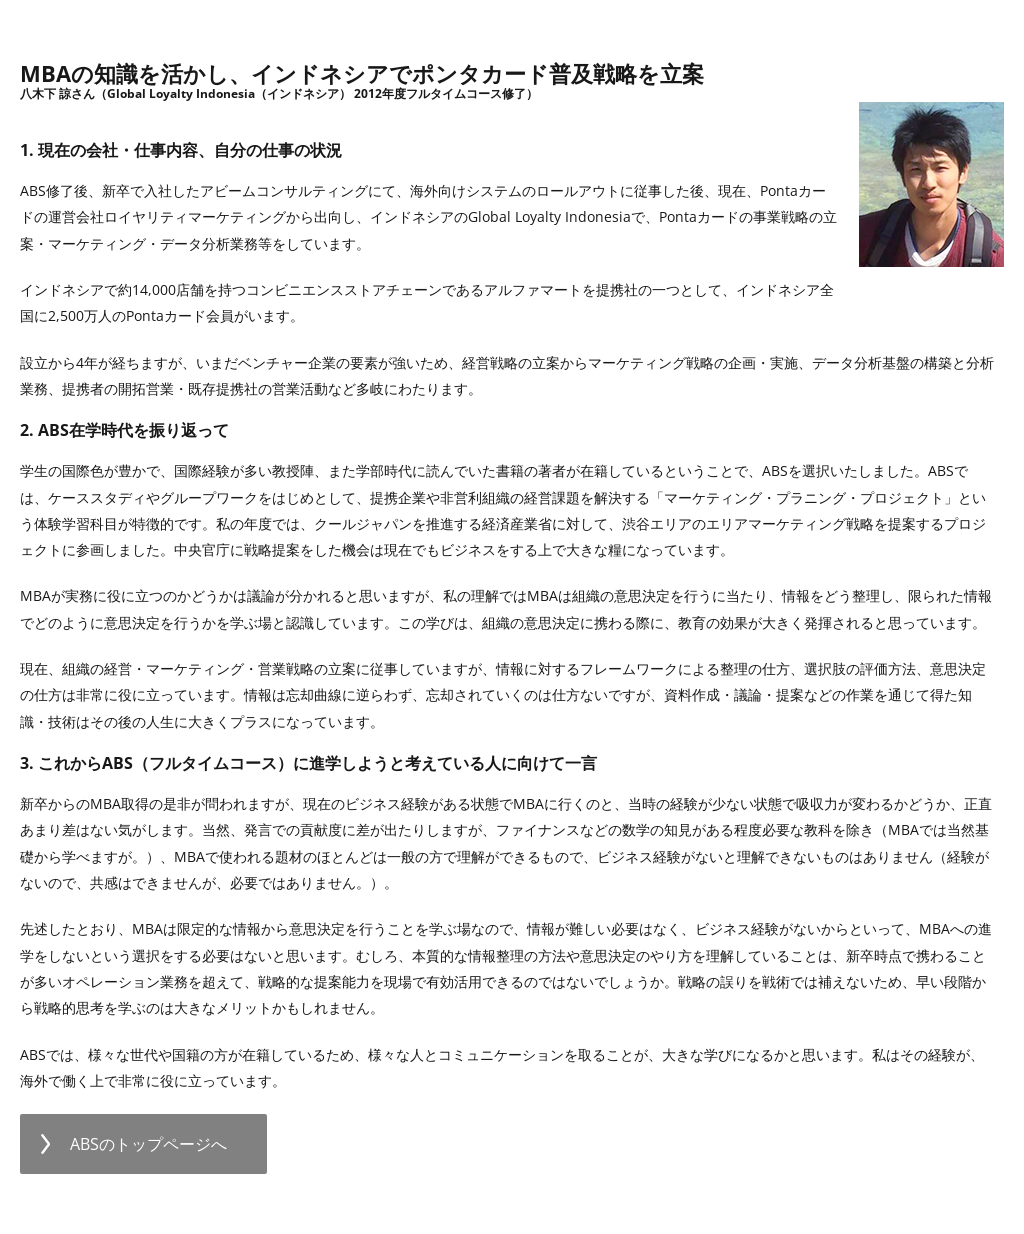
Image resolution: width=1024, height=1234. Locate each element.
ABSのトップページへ (148, 1144)
